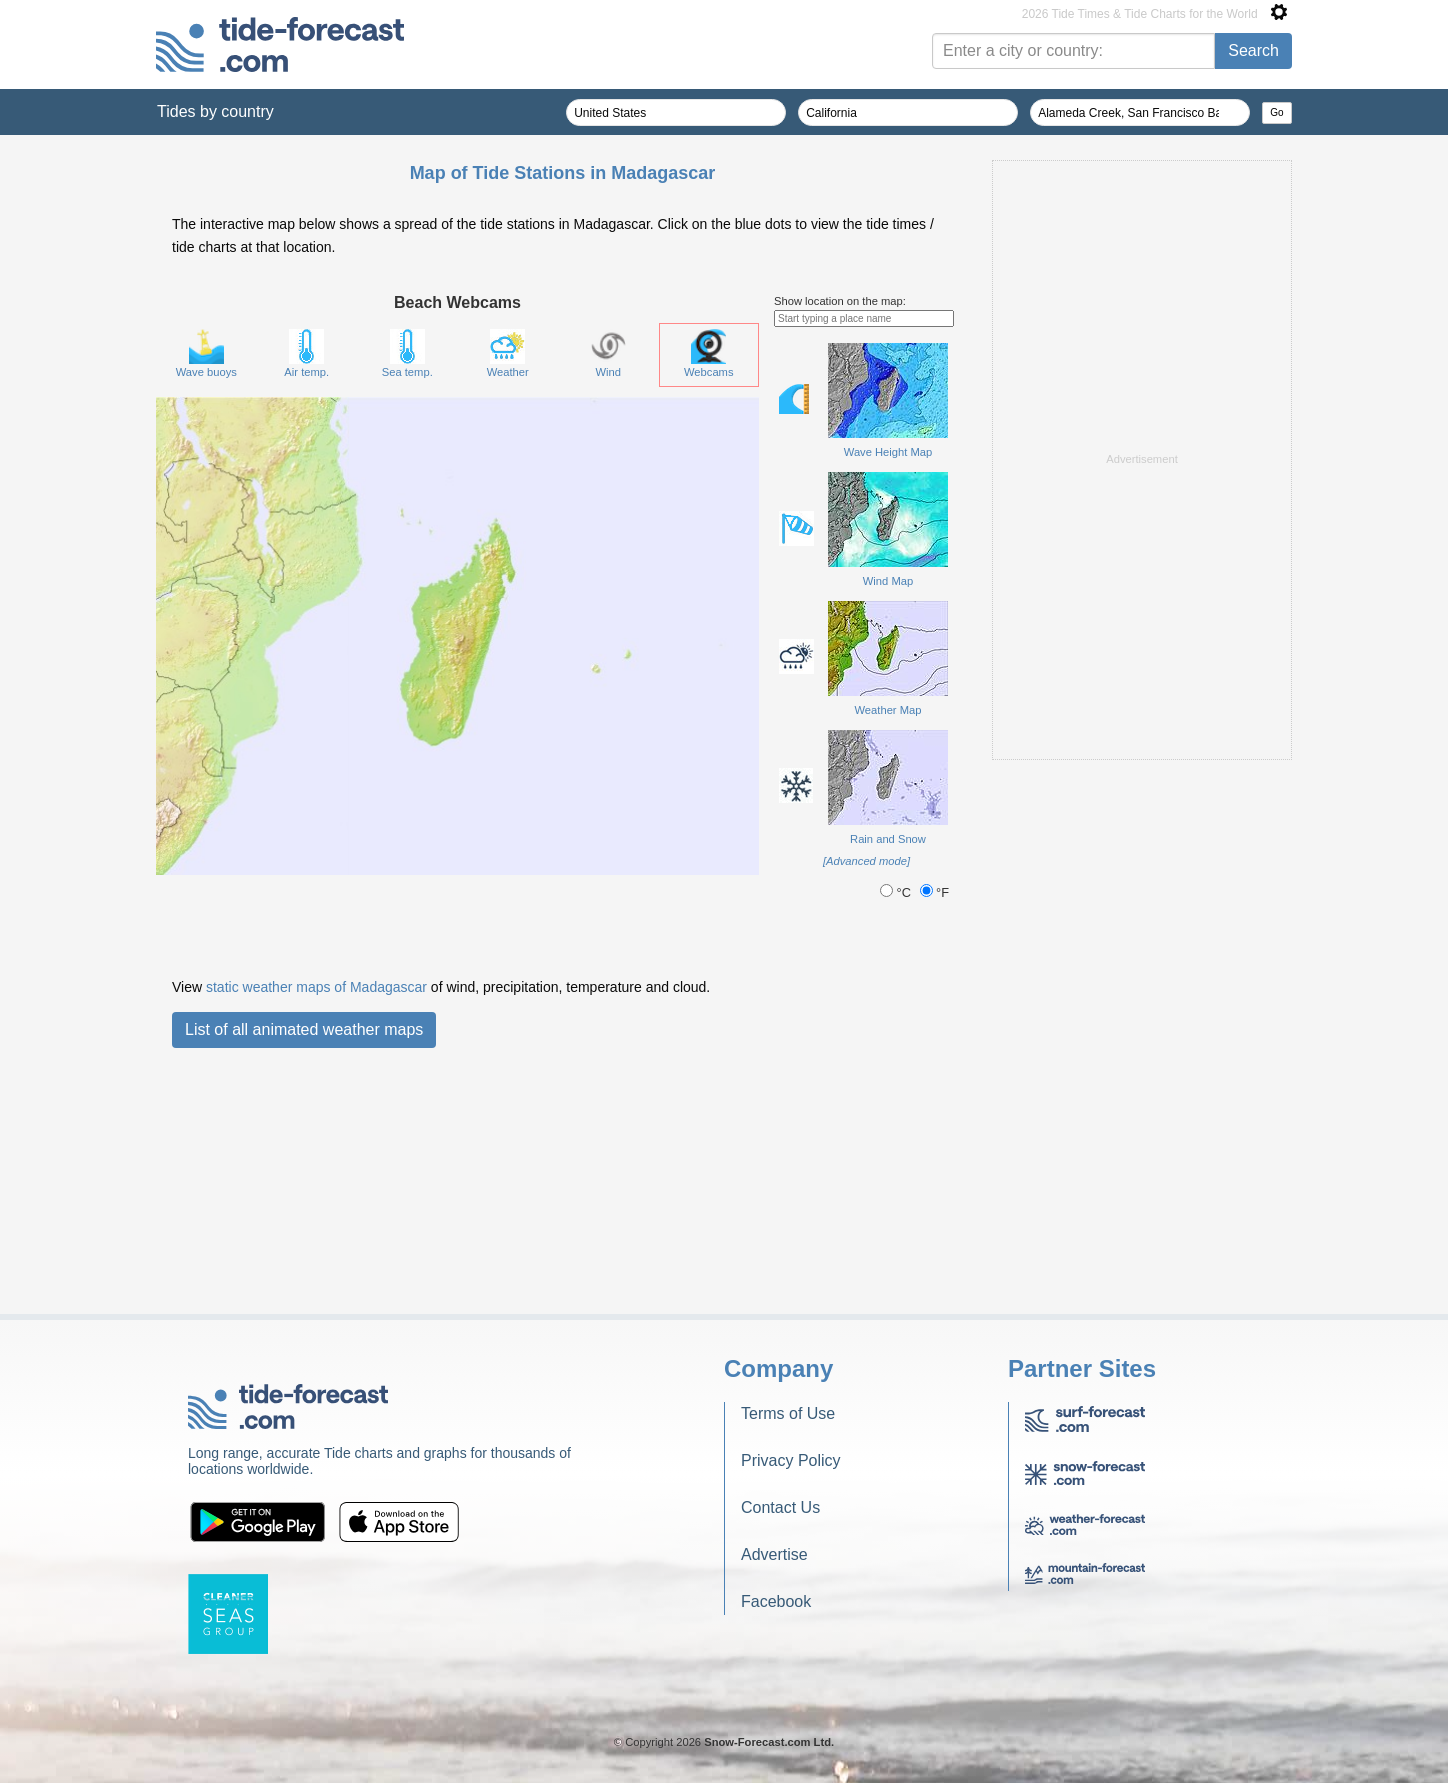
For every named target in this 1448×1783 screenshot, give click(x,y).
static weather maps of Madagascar (316, 1237)
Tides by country (215, 111)
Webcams (709, 603)
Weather (508, 603)
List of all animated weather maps (304, 1279)
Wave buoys (206, 603)
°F (935, 1142)
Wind (608, 603)
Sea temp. (407, 603)
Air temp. (306, 603)
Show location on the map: (840, 551)
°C (897, 1142)
